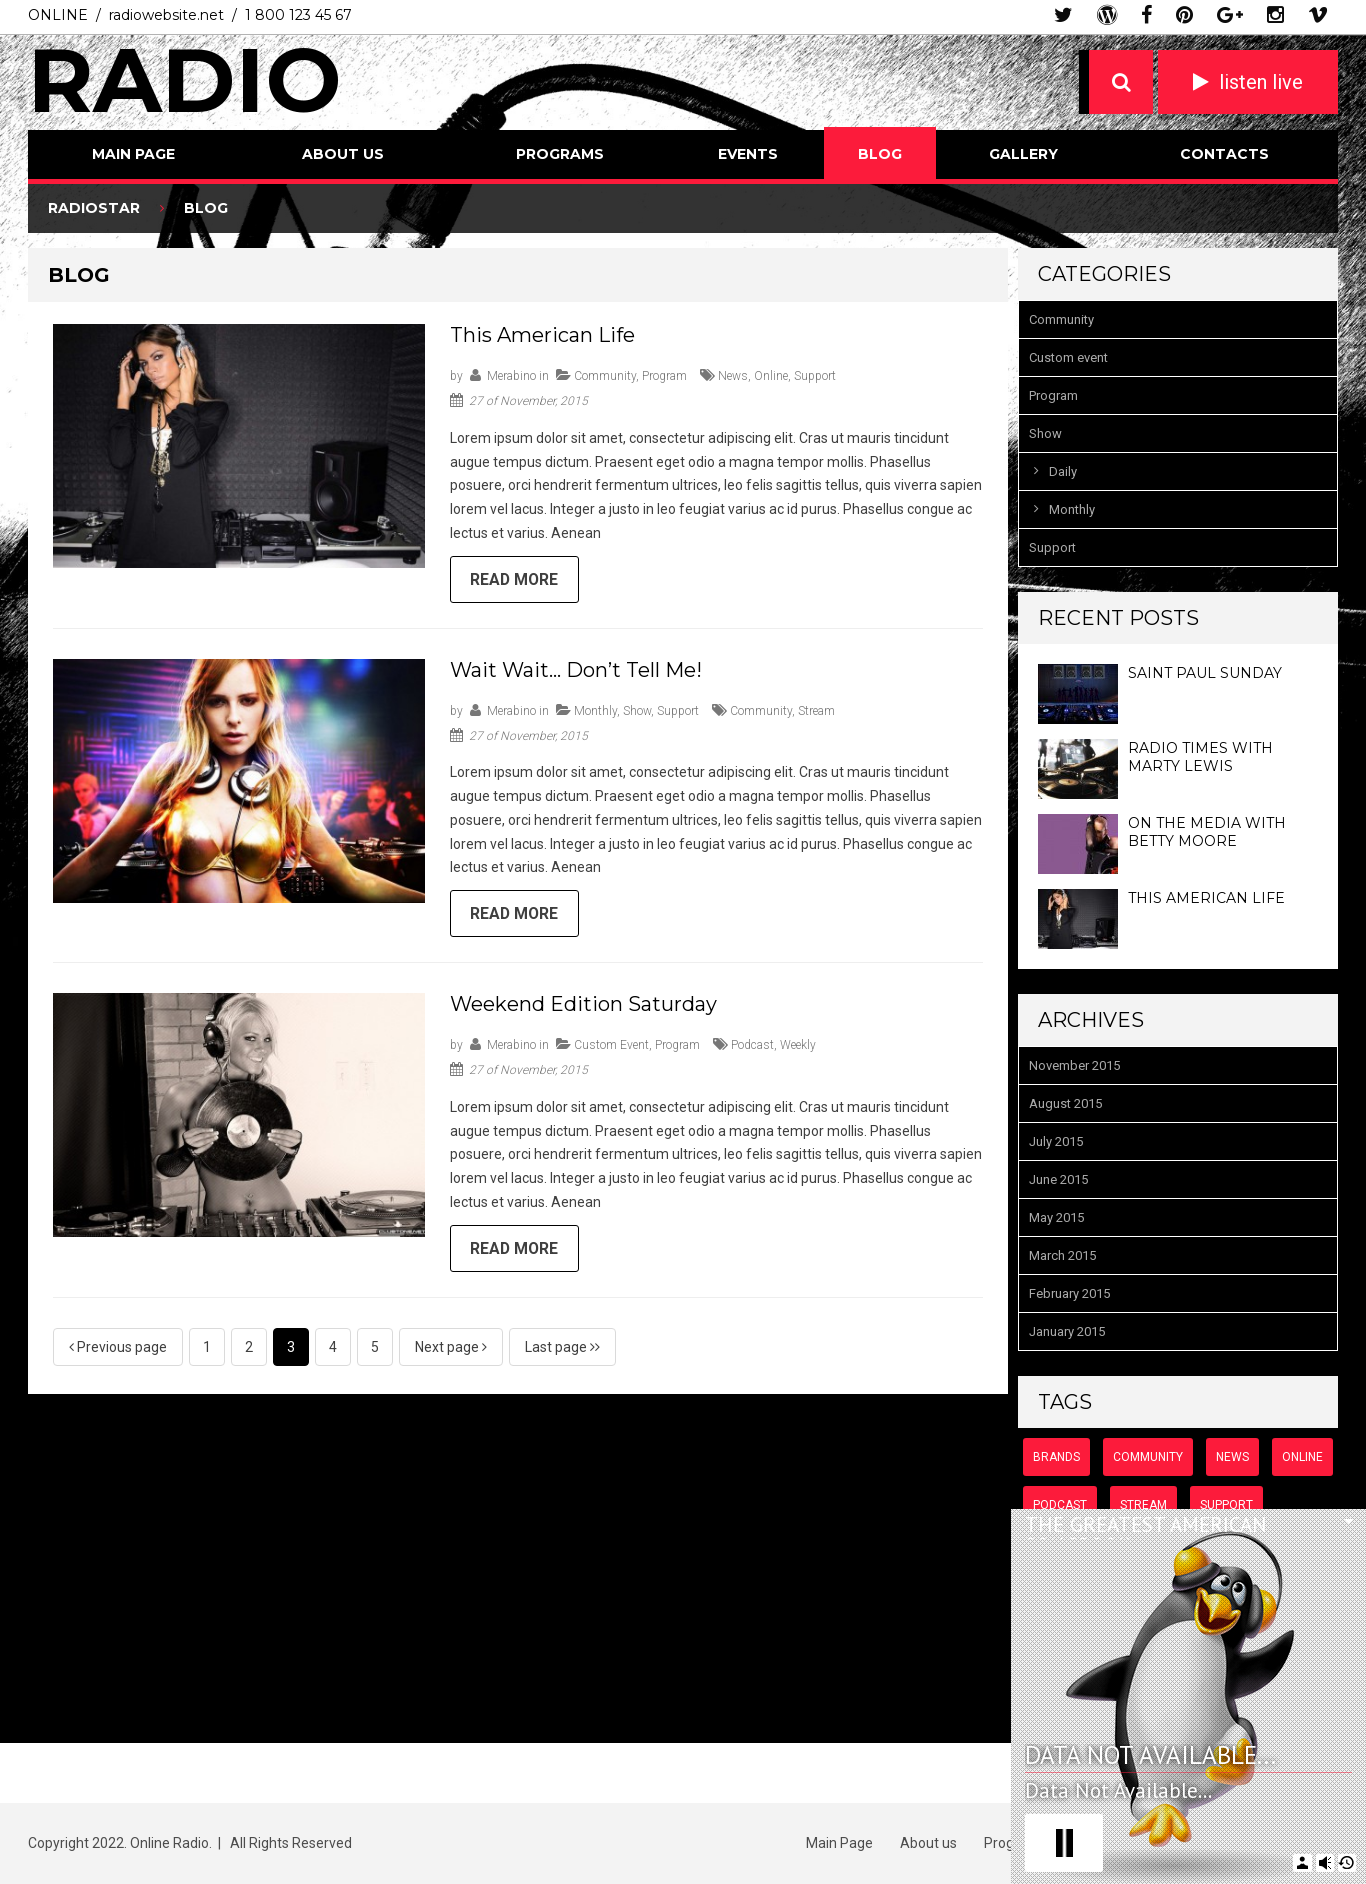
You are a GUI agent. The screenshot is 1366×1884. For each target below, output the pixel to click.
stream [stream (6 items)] (1143, 1505)
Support (678, 712)
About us (343, 154)
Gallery (1023, 154)
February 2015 (1069, 1293)
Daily (1063, 471)
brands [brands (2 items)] (1056, 1457)
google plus (1230, 15)
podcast (752, 1048)
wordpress (1107, 15)
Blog (880, 154)
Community (605, 376)
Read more (516, 580)
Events (748, 154)
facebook (1146, 15)
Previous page (118, 1350)
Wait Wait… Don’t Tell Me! (576, 671)
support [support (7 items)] (1226, 1505)
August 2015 (1065, 1103)
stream (816, 712)
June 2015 (1058, 1179)
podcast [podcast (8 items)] (1060, 1505)
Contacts (1224, 154)
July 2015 (1056, 1141)
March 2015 (1062, 1255)
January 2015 (1067, 1331)
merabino (511, 376)
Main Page (133, 154)
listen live (1261, 82)
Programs (560, 154)
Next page (451, 1350)
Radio (185, 80)
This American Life (542, 335)
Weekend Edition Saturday (583, 1007)
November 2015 (1074, 1065)
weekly (798, 1048)
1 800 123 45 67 (298, 15)
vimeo (1318, 15)
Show (637, 712)
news (733, 376)
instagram (1275, 15)
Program (664, 376)
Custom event (611, 1048)
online (771, 376)
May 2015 (1056, 1217)
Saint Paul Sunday (1205, 673)
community (761, 712)
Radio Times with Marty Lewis (1200, 757)
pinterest (1184, 15)
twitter (1063, 15)
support (815, 376)
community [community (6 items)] (1148, 1457)
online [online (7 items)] (1302, 1457)
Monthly (595, 712)
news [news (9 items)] (1232, 1457)
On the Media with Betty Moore (1207, 832)
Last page (562, 1350)
